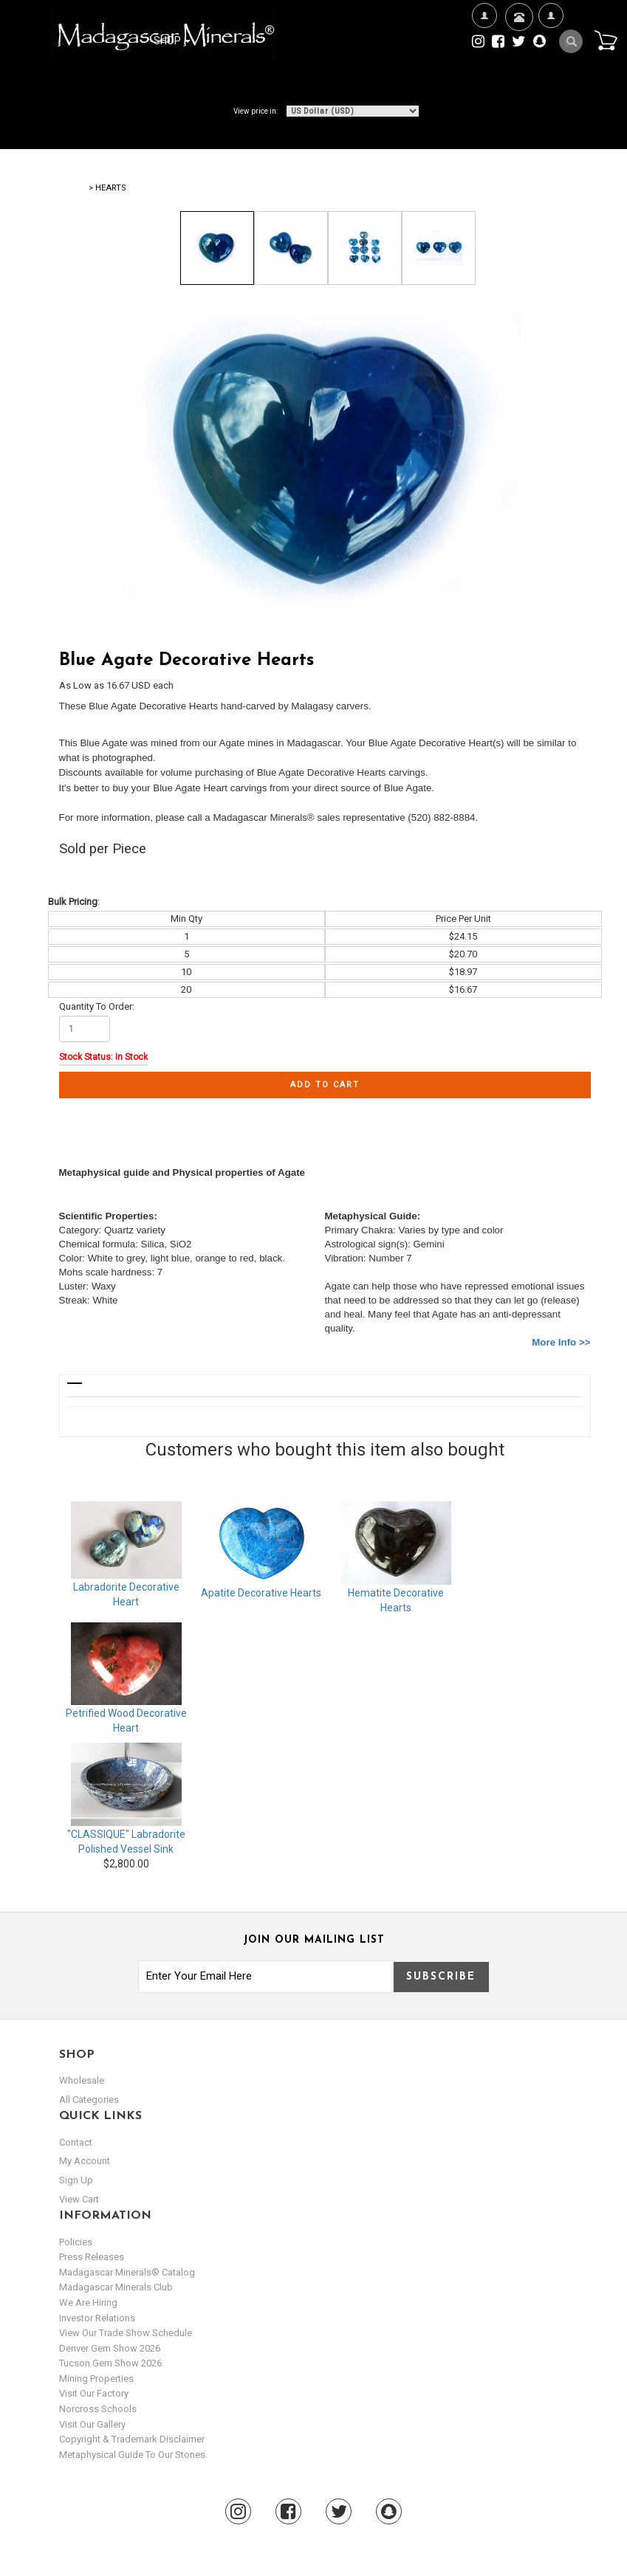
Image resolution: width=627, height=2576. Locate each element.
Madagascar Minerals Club (116, 2287)
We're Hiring (484, 63)
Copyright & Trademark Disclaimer (132, 2439)
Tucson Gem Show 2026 (110, 2363)
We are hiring (88, 2302)
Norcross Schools (98, 2408)
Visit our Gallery (92, 2424)
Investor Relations (97, 2318)
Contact (517, 35)
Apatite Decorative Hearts (261, 1593)
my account (84, 2160)
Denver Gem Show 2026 (109, 2348)
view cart (79, 2199)
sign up (76, 2180)
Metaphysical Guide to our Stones (132, 2454)
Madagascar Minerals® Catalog (127, 2272)
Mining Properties (96, 2378)
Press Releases (91, 2256)
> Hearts (107, 188)
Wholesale (81, 2080)
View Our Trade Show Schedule (125, 2332)
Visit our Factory (94, 2393)
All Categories (89, 2099)
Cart (605, 39)
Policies (75, 2242)
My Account (550, 63)
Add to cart (325, 1084)
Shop (172, 41)
